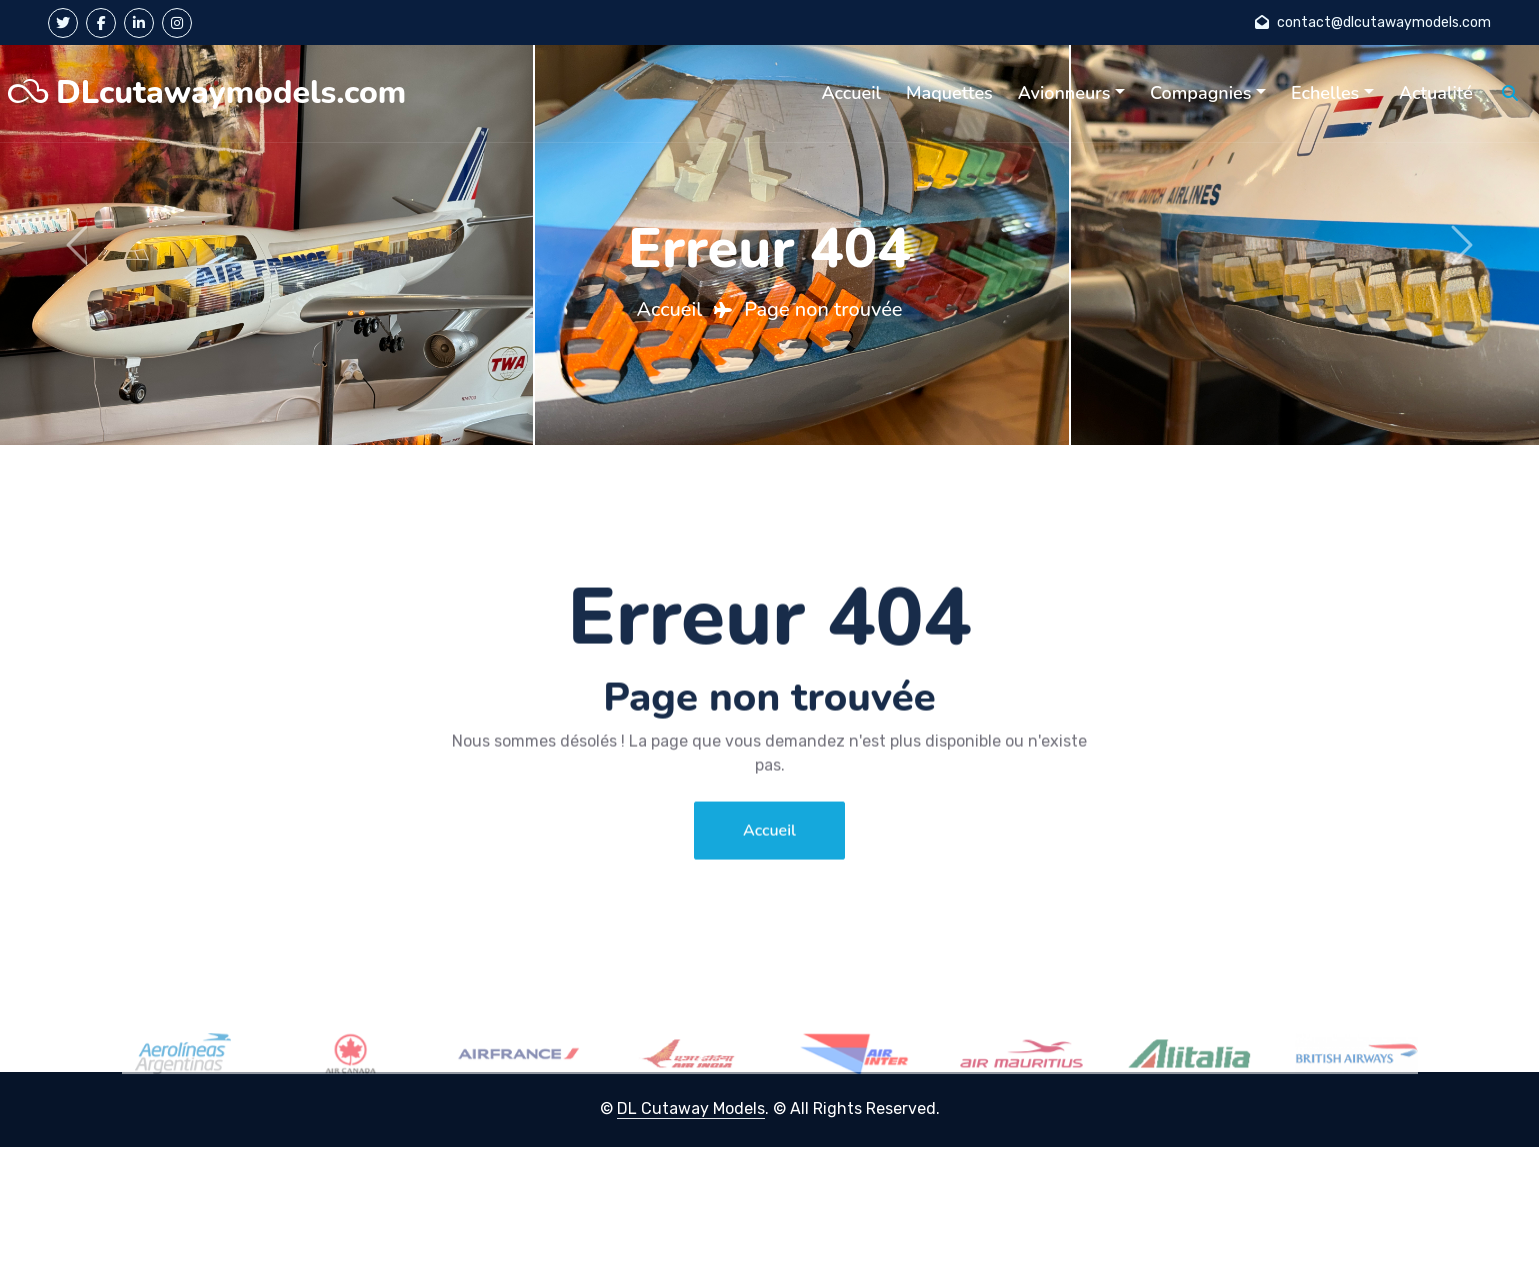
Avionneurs (1064, 93)
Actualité (1436, 93)
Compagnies (1200, 93)
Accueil (851, 93)
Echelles (1325, 93)
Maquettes (949, 93)
